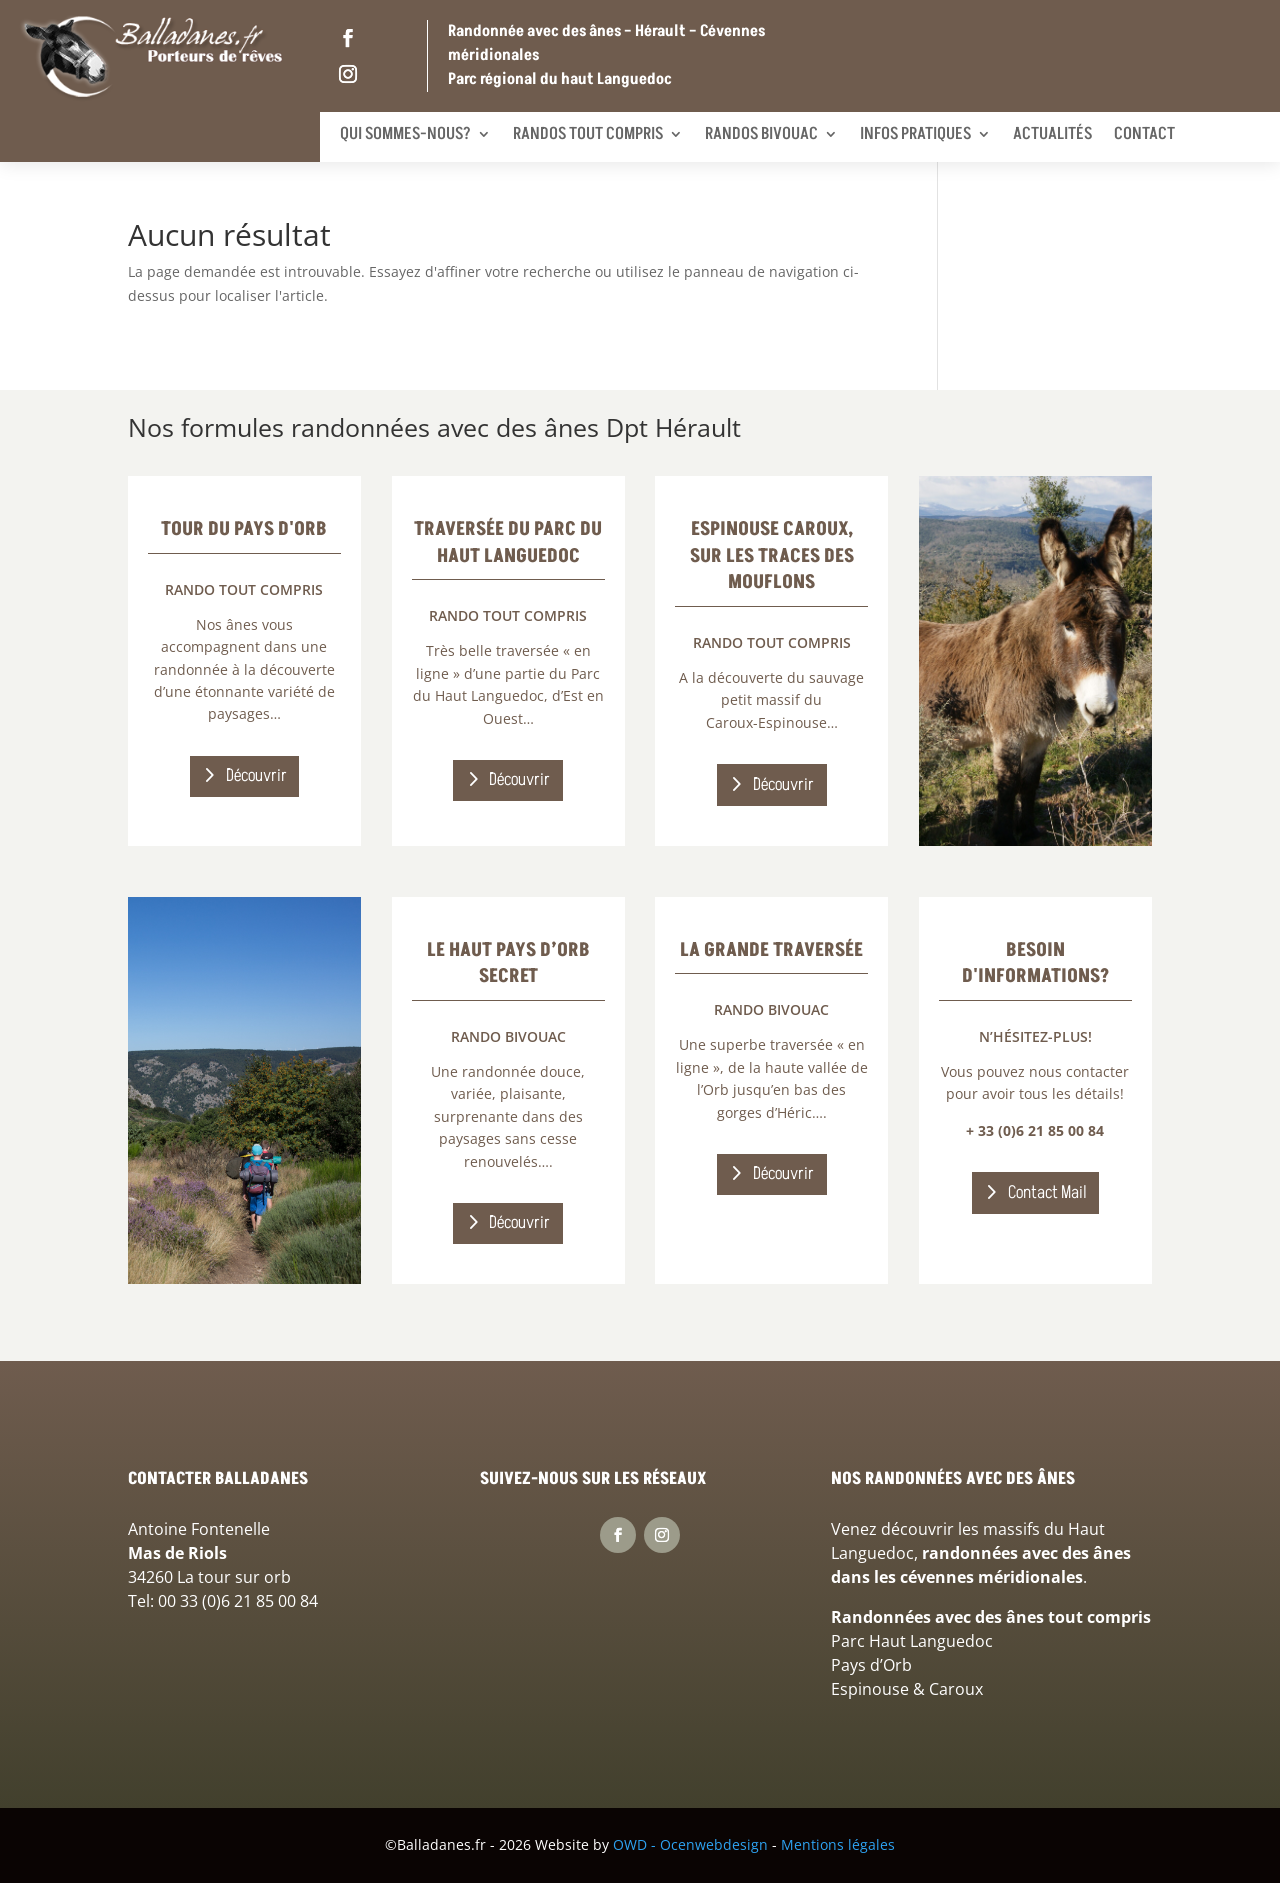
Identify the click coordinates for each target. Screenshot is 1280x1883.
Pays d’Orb (871, 1665)
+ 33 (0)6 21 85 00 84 (1035, 1130)
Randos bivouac (761, 134)
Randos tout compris (588, 134)
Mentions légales (838, 1844)
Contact (1144, 134)
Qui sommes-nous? (405, 134)
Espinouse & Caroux (907, 1689)
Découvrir (256, 775)
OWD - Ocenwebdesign (690, 1844)
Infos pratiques (915, 134)
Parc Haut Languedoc (912, 1641)
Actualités (1052, 134)
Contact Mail (1047, 1192)
